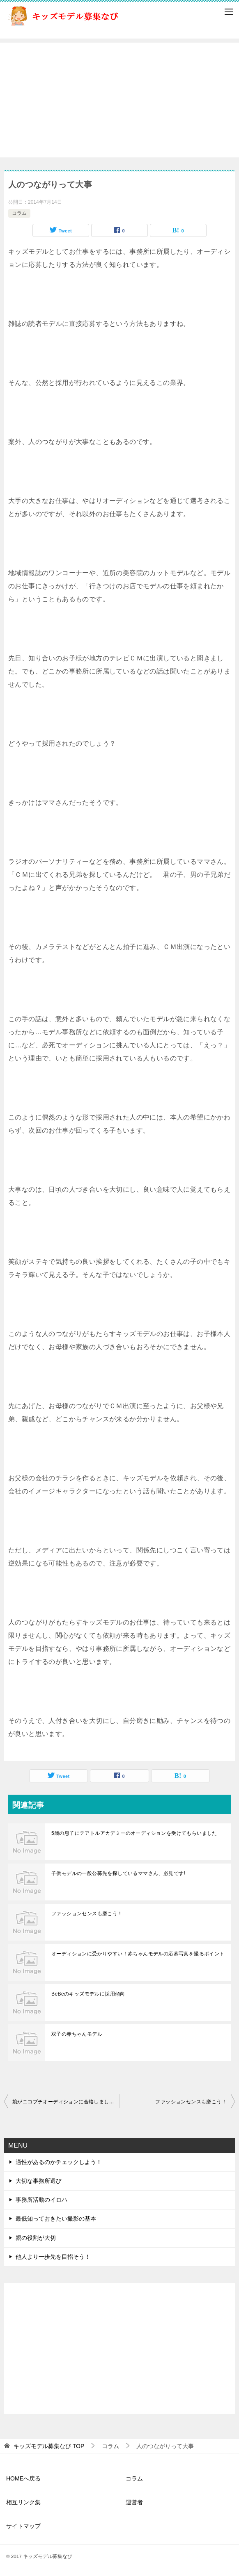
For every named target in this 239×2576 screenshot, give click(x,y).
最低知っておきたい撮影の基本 (56, 2218)
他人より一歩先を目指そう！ (53, 2256)
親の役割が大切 (36, 2238)
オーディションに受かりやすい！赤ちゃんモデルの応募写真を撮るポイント (138, 1954)
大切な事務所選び (39, 2181)
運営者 (134, 2502)
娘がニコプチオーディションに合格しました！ (65, 2102)
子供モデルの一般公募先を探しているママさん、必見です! (118, 1873)
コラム (19, 213)
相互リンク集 (23, 2502)
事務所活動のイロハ (41, 2199)
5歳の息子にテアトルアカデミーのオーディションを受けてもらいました (134, 1833)
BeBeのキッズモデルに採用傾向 (88, 1994)
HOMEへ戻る (23, 2478)
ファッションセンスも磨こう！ (87, 1913)
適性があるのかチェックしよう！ (59, 2162)
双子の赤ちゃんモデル (76, 2034)
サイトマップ (23, 2526)
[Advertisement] (119, 100)
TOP (49, 2446)
